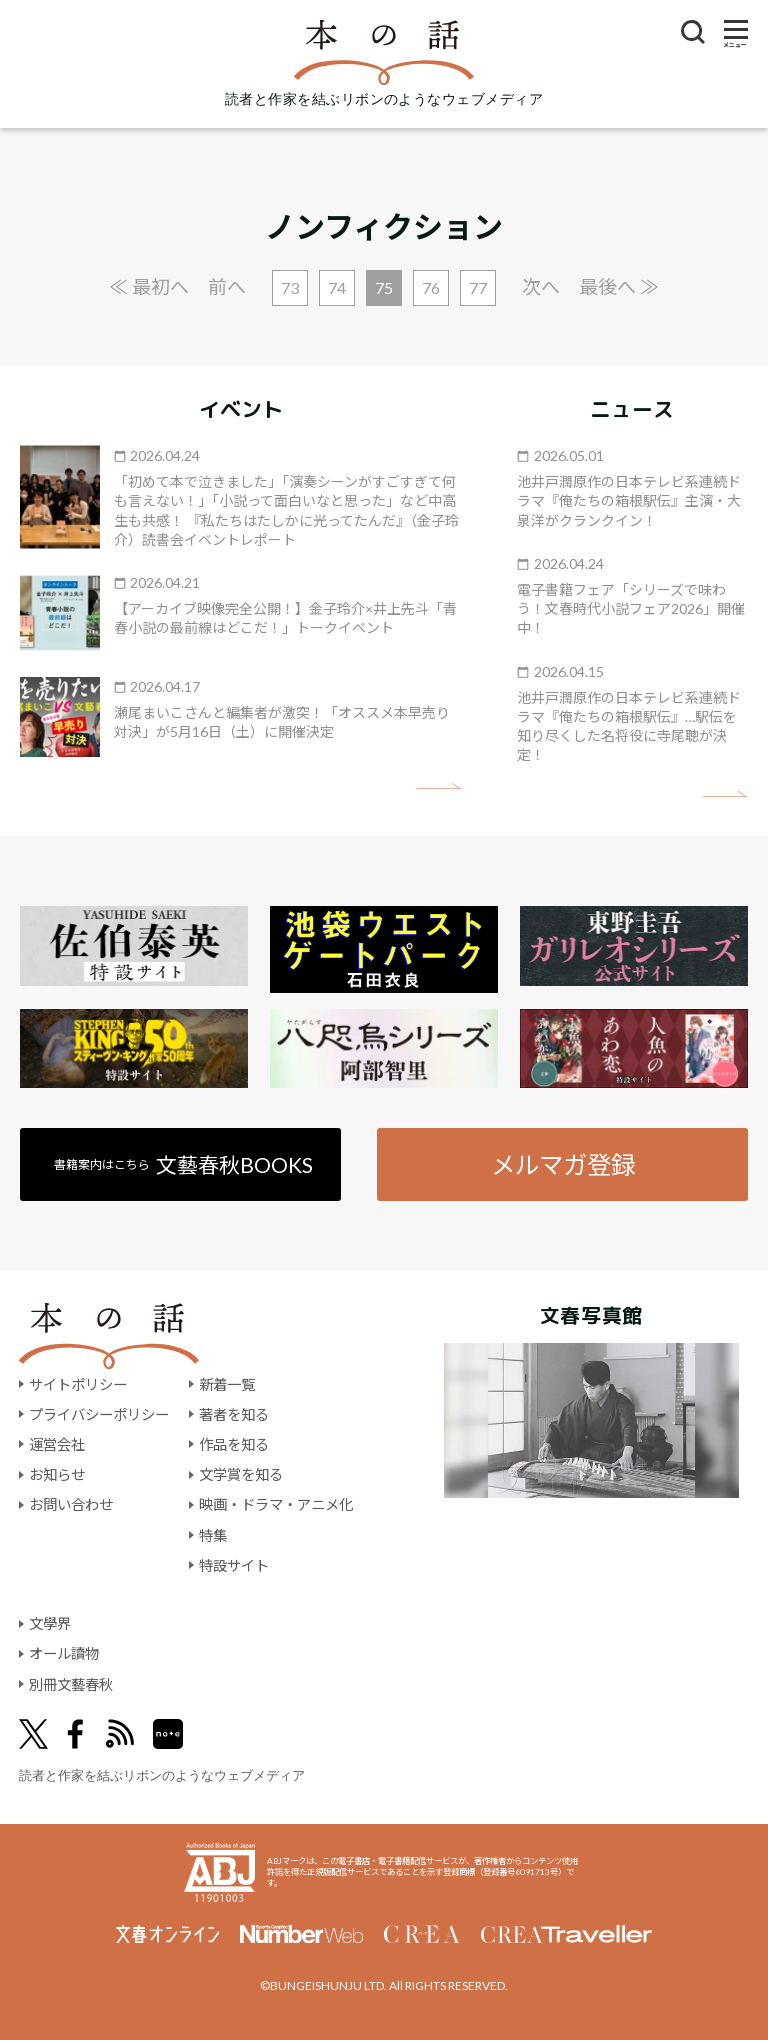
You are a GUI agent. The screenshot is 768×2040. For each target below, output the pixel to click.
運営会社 (57, 1444)
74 (337, 287)
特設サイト (234, 1565)
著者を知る (234, 1414)
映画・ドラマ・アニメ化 (276, 1504)
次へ (541, 286)
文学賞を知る (241, 1474)
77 (478, 287)
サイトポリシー (78, 1384)
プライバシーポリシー (99, 1414)
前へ (227, 286)
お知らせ (57, 1474)
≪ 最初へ (149, 286)
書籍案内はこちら (183, 1164)
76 (431, 287)
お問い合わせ (71, 1504)
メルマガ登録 (563, 1164)
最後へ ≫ (619, 286)
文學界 (50, 1623)
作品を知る (234, 1444)
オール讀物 (64, 1653)
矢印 (438, 786)
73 (290, 287)
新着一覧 (227, 1384)
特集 (213, 1535)
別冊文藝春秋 (71, 1684)
